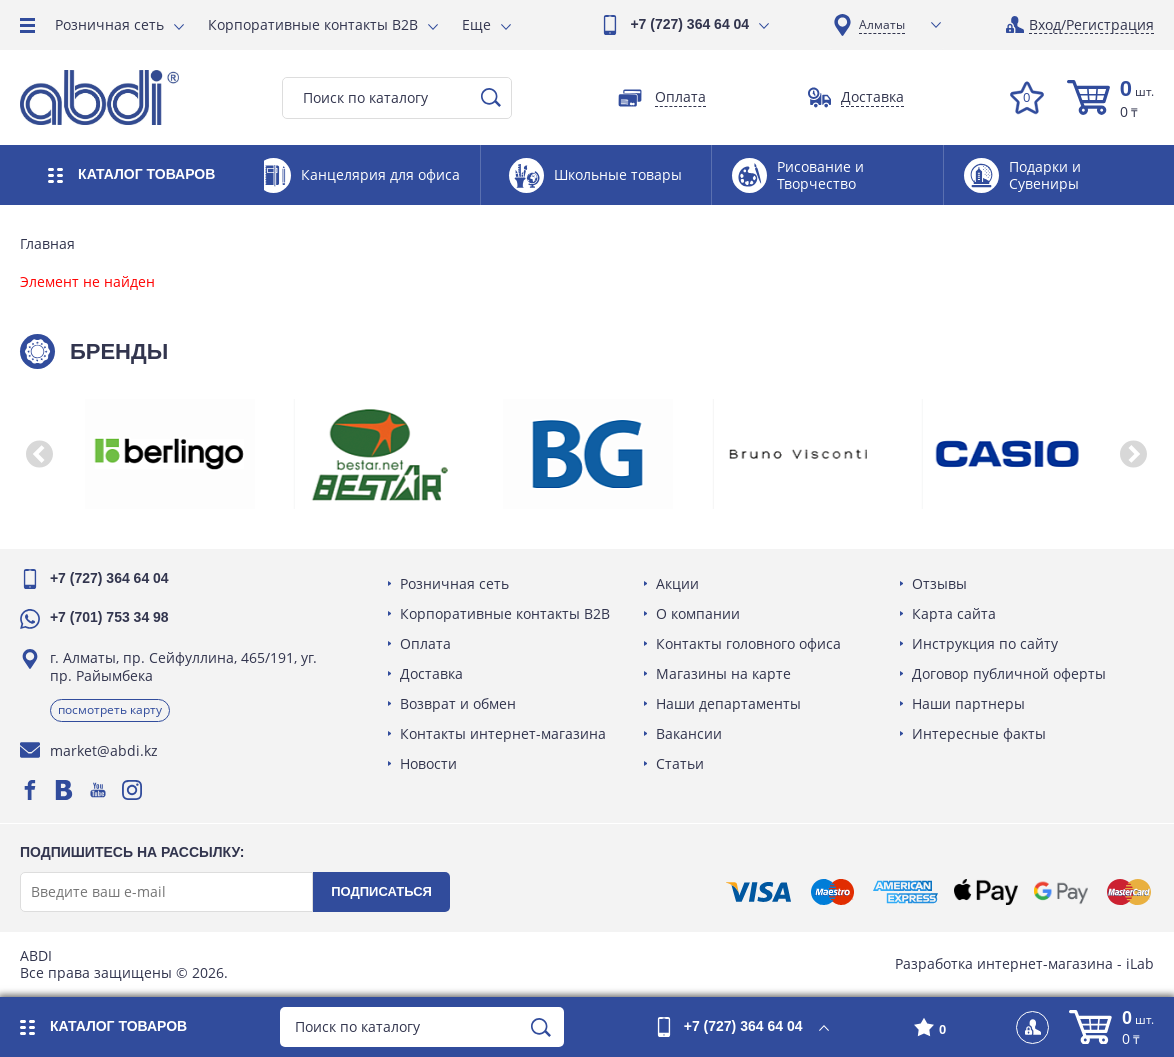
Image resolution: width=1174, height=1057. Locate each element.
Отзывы (939, 583)
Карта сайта (954, 613)
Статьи (680, 763)
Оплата (425, 643)
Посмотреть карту (110, 709)
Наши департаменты (728, 703)
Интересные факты (979, 733)
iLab (1140, 963)
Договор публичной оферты (1009, 673)
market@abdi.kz (104, 750)
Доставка (431, 673)
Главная (47, 244)
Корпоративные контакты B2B (313, 24)
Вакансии (689, 733)
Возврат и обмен (458, 703)
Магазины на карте (723, 673)
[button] (40, 454)
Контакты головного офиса (748, 643)
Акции (677, 583)
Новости (428, 763)
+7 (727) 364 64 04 (689, 24)
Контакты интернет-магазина (503, 733)
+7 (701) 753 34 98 (109, 617)
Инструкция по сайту (985, 643)
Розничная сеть (109, 24)
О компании (698, 613)
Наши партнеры (968, 703)
